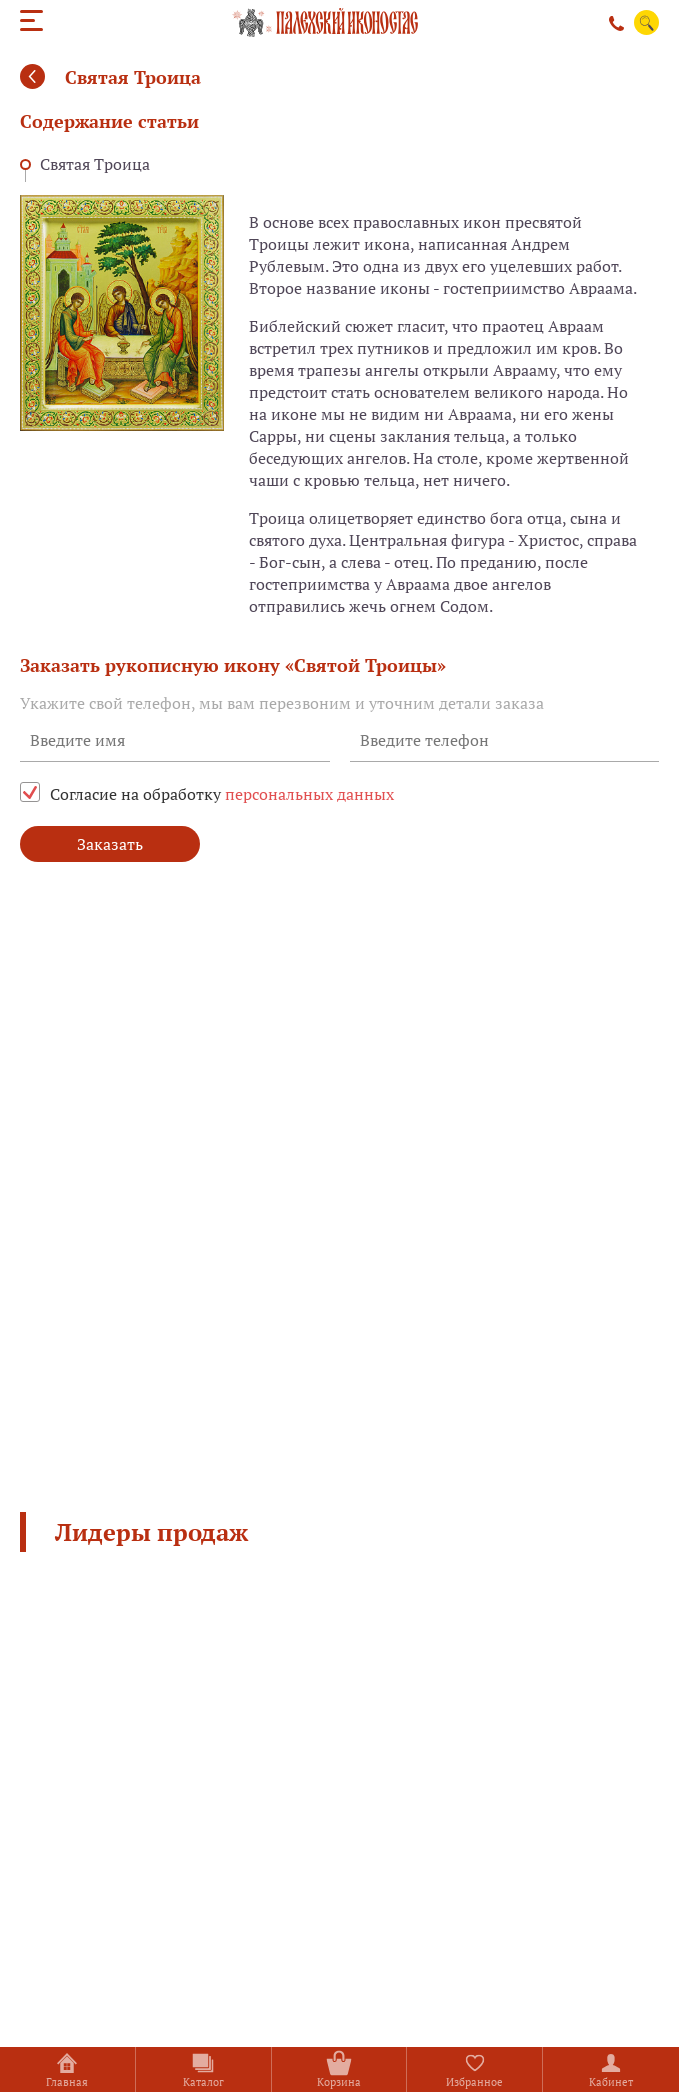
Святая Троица (95, 164)
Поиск (647, 23)
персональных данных (309, 794)
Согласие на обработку (222, 794)
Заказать (110, 844)
